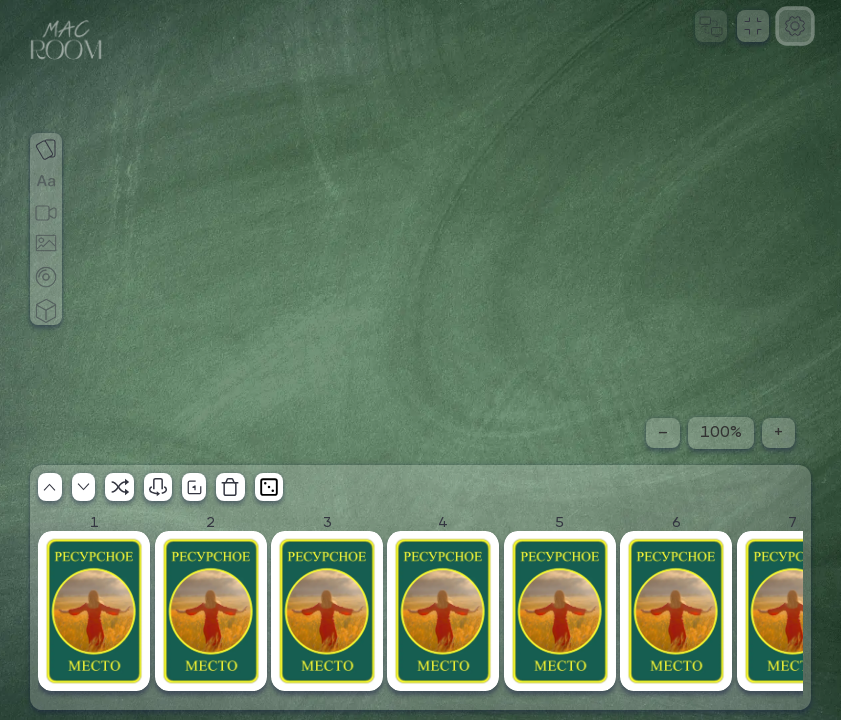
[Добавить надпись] (46, 166)
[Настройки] (795, 26)
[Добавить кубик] (46, 294)
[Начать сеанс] (711, 26)
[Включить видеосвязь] (46, 198)
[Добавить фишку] (46, 262)
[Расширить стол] (72, 469)
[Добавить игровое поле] (46, 230)
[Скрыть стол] (127, 469)
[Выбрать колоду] (46, 134)
